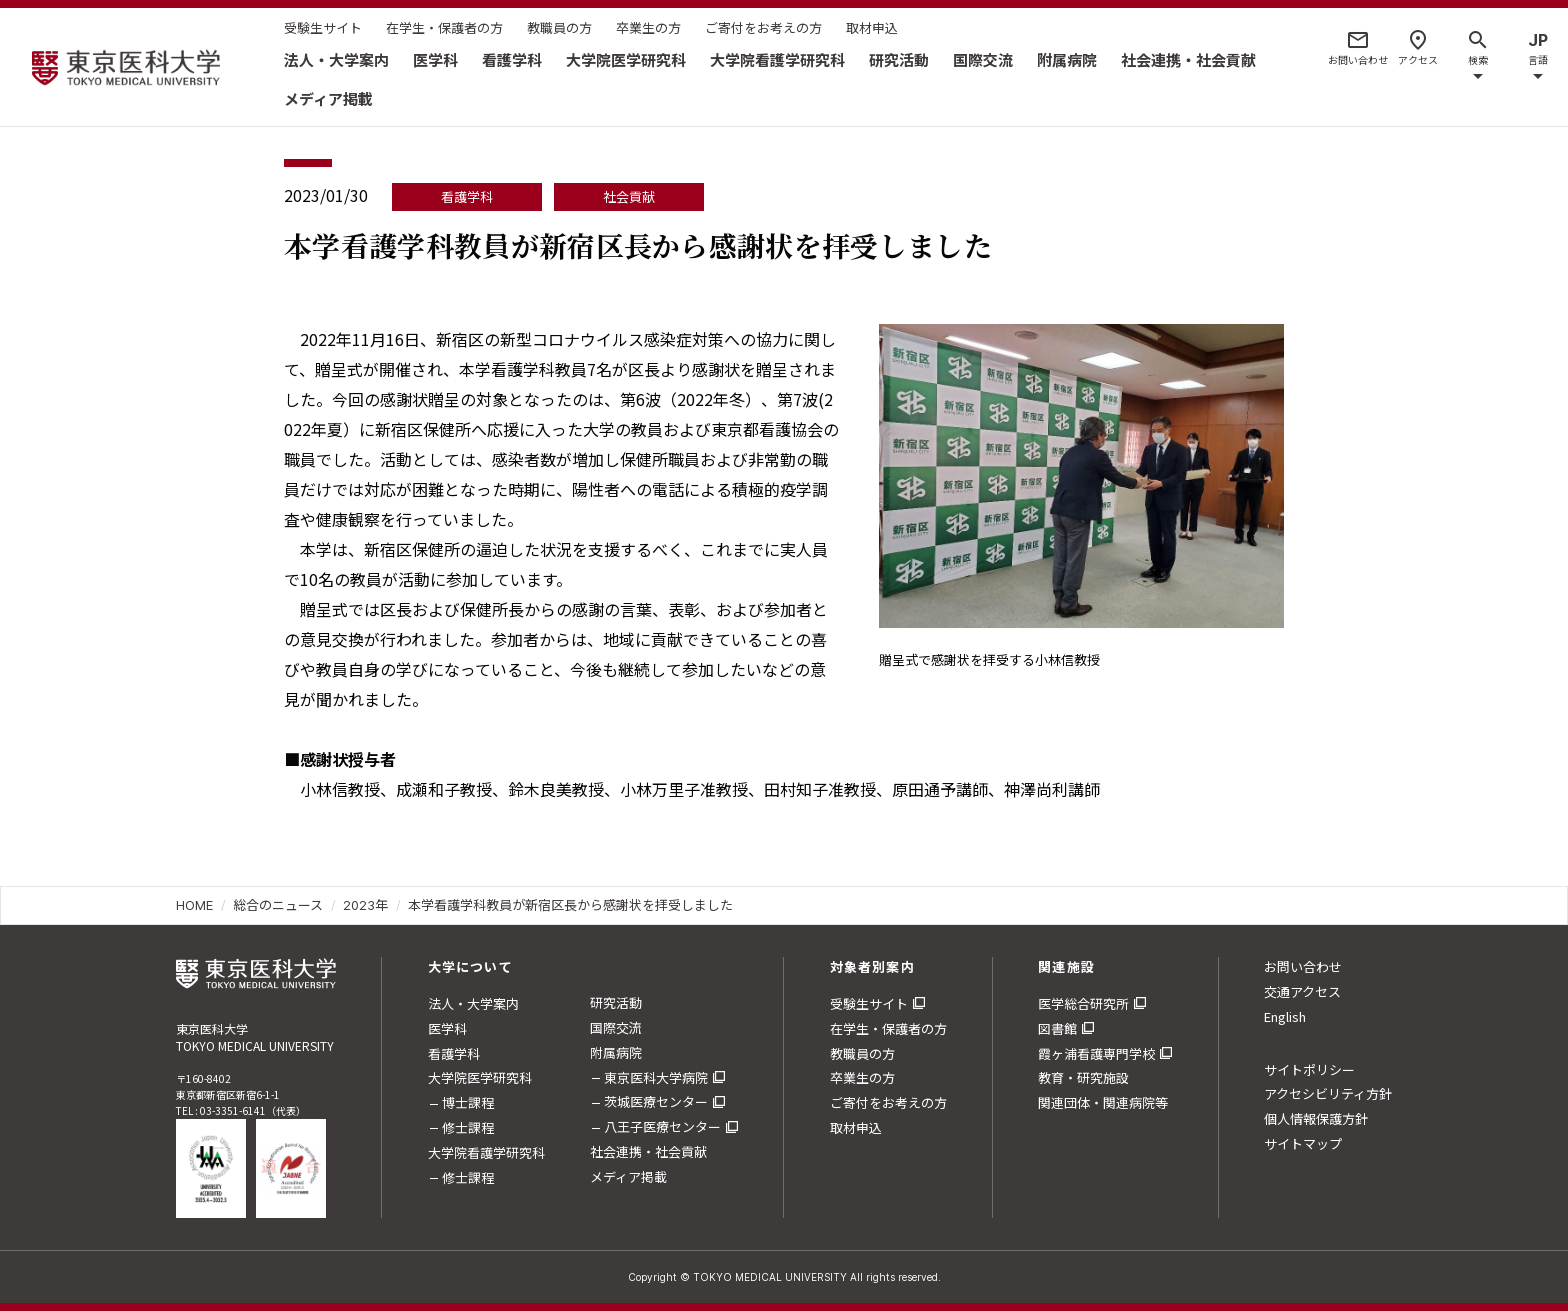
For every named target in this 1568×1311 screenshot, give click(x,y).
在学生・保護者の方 (444, 28)
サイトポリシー (1309, 1069)
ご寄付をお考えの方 (763, 28)
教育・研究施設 (1083, 1077)
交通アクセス (1302, 991)
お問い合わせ (1303, 966)
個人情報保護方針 (1316, 1118)
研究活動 (899, 59)
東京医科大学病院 (656, 1077)
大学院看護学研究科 (777, 59)
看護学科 (512, 59)
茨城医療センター (656, 1101)
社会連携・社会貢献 (1188, 59)
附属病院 (1067, 59)
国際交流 (983, 59)
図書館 (1057, 1028)
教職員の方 (559, 28)
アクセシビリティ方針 (1328, 1093)
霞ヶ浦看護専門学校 (1096, 1053)
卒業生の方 (648, 28)
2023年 (365, 905)
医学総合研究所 (1083, 1003)
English (1285, 1016)
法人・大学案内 (336, 59)
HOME (194, 905)
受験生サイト (323, 28)
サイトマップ (1303, 1143)
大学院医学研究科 (626, 59)
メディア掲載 (328, 98)
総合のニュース (278, 905)
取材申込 (872, 28)
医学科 (435, 59)
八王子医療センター (662, 1126)
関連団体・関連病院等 (1103, 1102)
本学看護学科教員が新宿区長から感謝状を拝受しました (570, 905)
